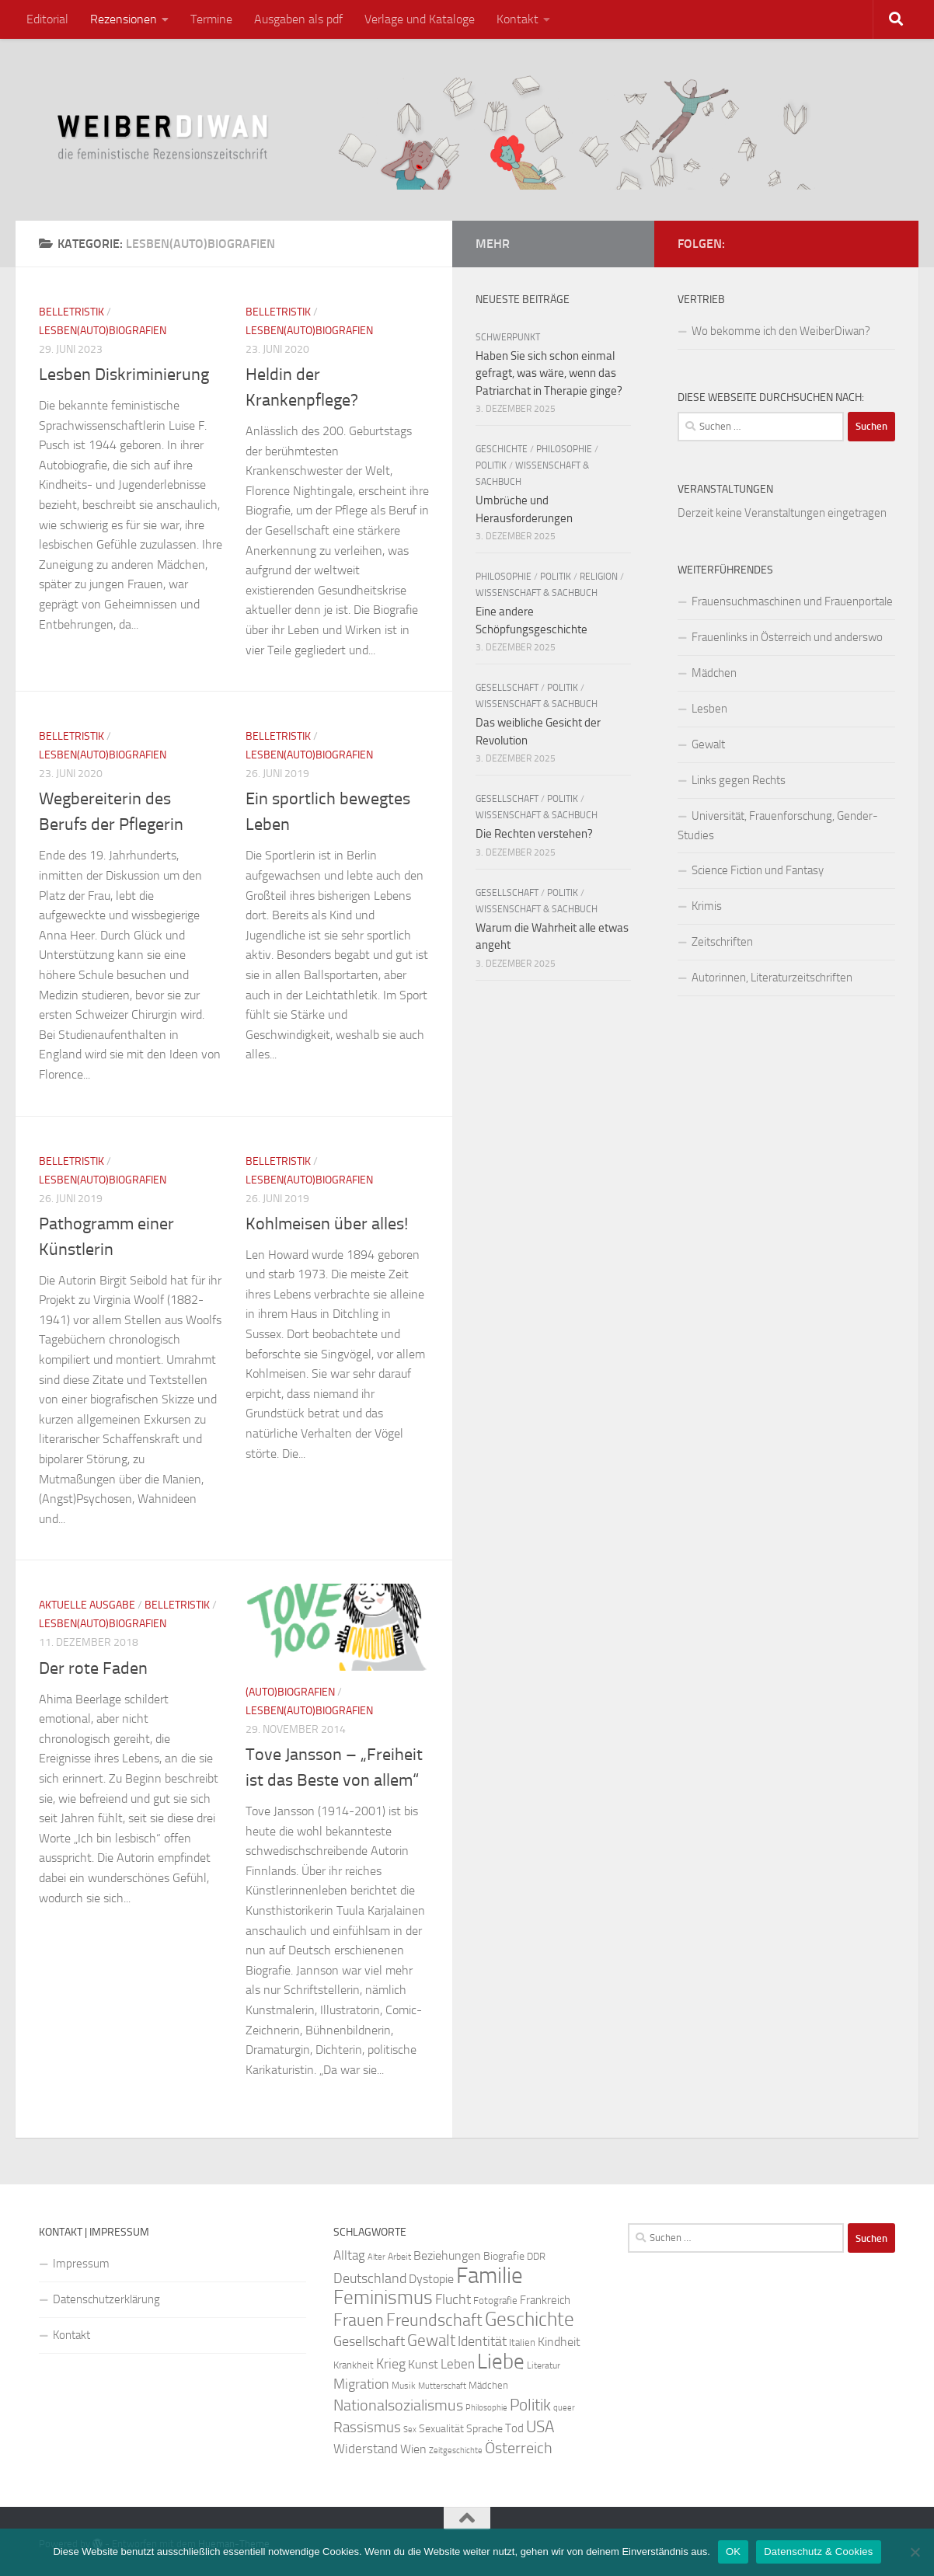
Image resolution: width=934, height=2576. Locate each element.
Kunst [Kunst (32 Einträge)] (423, 2364)
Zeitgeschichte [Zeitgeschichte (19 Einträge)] (456, 2450)
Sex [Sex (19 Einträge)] (409, 2429)
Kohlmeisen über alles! (327, 1224)
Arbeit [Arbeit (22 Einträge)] (399, 2256)
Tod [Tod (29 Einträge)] (514, 2428)
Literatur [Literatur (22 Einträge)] (543, 2365)
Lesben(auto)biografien (102, 330)
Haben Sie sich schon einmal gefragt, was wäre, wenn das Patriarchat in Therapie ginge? (549, 373)
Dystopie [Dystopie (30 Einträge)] (431, 2279)
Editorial (47, 19)
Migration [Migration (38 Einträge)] (361, 2384)
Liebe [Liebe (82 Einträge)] (501, 2361)
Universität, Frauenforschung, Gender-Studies (778, 825)
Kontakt (517, 19)
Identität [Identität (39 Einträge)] (482, 2341)
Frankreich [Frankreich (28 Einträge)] (545, 2300)
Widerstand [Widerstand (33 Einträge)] (365, 2449)
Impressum (81, 2264)
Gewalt (708, 744)
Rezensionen (123, 19)
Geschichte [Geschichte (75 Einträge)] (529, 2319)
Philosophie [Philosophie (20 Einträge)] (486, 2408)
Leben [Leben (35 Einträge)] (458, 2364)
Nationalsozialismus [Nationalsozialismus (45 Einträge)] (398, 2405)
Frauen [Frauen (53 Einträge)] (358, 2320)
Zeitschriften (722, 942)
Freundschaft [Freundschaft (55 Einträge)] (434, 2319)
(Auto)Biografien (290, 1692)
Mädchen (714, 673)
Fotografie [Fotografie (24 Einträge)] (495, 2300)
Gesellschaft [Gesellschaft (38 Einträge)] (369, 2341)
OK (733, 2551)
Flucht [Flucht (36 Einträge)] (453, 2300)
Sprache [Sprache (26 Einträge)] (484, 2428)
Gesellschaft (507, 687)
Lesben (709, 709)
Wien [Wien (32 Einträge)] (413, 2449)
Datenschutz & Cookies (818, 2551)
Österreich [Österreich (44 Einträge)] (518, 2448)
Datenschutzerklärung (106, 2299)
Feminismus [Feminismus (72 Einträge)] (383, 2297)
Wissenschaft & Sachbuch (537, 592)
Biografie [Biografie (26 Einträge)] (504, 2256)
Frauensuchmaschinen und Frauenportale (792, 601)
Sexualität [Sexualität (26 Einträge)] (441, 2428)
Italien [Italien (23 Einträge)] (522, 2342)
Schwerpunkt (508, 337)
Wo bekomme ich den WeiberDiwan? (781, 331)
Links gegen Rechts (739, 780)
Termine (211, 19)
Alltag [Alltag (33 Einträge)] (349, 2255)
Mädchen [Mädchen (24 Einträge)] (488, 2385)
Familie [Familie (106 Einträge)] (489, 2275)
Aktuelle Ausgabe (87, 1605)
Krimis (707, 906)
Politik (491, 465)
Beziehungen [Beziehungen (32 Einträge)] (447, 2255)
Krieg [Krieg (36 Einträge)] (391, 2364)
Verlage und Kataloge (419, 19)
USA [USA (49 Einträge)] (540, 2426)
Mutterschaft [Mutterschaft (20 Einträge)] (442, 2386)
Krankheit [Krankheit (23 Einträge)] (353, 2365)
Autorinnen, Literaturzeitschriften (772, 978)
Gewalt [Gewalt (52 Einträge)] (431, 2340)
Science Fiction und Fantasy (758, 870)
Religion (599, 576)
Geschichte (502, 449)
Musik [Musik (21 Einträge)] (404, 2385)
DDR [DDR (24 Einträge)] (536, 2256)
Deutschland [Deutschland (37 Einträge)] (369, 2278)
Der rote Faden (93, 1668)
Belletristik (71, 312)
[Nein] (914, 2552)
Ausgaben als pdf (298, 19)
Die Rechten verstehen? (534, 834)
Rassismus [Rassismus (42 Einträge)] (367, 2427)
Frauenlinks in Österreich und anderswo (787, 637)
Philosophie (564, 449)
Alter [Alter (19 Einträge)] (376, 2257)
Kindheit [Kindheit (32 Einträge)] (559, 2341)
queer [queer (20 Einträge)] (564, 2408)
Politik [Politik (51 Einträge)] (530, 2404)
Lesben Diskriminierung (124, 374)
